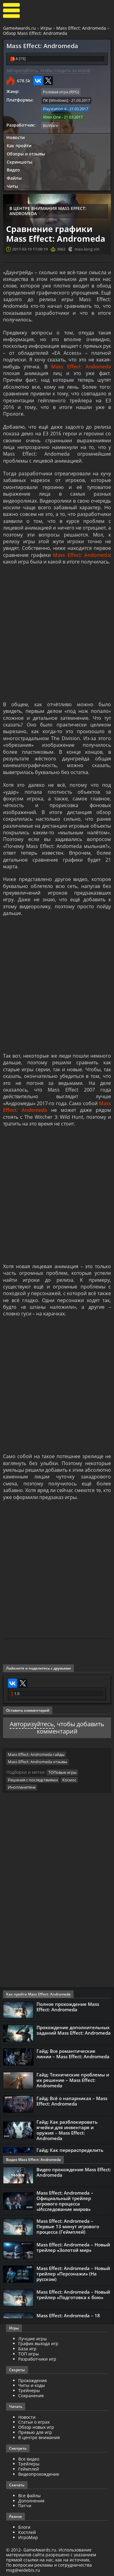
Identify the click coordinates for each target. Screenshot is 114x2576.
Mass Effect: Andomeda (81, 366)
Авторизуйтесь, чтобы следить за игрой (48, 70)
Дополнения (31, 2501)
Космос (69, 1780)
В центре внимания (39, 2437)
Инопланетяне (22, 1787)
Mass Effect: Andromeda (81, 28)
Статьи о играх (34, 2422)
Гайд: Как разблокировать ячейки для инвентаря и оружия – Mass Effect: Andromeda (67, 2130)
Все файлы (29, 2495)
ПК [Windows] (55, 100)
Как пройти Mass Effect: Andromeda (38, 1994)
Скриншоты (19, 162)
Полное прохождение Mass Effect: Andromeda (67, 2007)
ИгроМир (28, 2537)
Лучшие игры (32, 2339)
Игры (46, 28)
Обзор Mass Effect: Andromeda (35, 33)
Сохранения (31, 2395)
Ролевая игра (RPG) (61, 92)
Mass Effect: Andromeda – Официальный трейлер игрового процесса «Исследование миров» (64, 2201)
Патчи (24, 2505)
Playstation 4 (54, 108)
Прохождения (32, 2380)
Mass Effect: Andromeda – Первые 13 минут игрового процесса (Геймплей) (67, 2226)
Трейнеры (29, 2390)
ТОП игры (28, 2354)
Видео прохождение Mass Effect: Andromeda (73, 2172)
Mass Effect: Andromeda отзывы (37, 1761)
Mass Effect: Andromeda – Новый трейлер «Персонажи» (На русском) (73, 2273)
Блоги (24, 2527)
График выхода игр (38, 2343)
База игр (27, 2349)
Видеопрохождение (38, 2474)
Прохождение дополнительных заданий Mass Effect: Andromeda (73, 2030)
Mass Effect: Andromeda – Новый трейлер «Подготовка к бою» (73, 2294)
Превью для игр (35, 2432)
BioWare (50, 125)
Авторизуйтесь (32, 1724)
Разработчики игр (37, 2359)
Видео (13, 170)
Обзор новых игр (36, 2427)
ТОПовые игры (62, 1772)
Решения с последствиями (33, 1780)
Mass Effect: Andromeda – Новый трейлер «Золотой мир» (73, 2247)
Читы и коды (31, 2385)
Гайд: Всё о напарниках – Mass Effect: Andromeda (71, 2101)
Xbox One (52, 117)
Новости (15, 137)
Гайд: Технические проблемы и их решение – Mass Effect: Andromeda (72, 2080)
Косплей (27, 2532)
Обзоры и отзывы (26, 154)
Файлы (14, 178)
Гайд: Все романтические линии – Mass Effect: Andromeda (72, 2053)
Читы (12, 186)
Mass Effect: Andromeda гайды (36, 1754)
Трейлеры (29, 2464)
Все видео (28, 2459)
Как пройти (19, 145)
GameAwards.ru (19, 28)
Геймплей (28, 2469)
